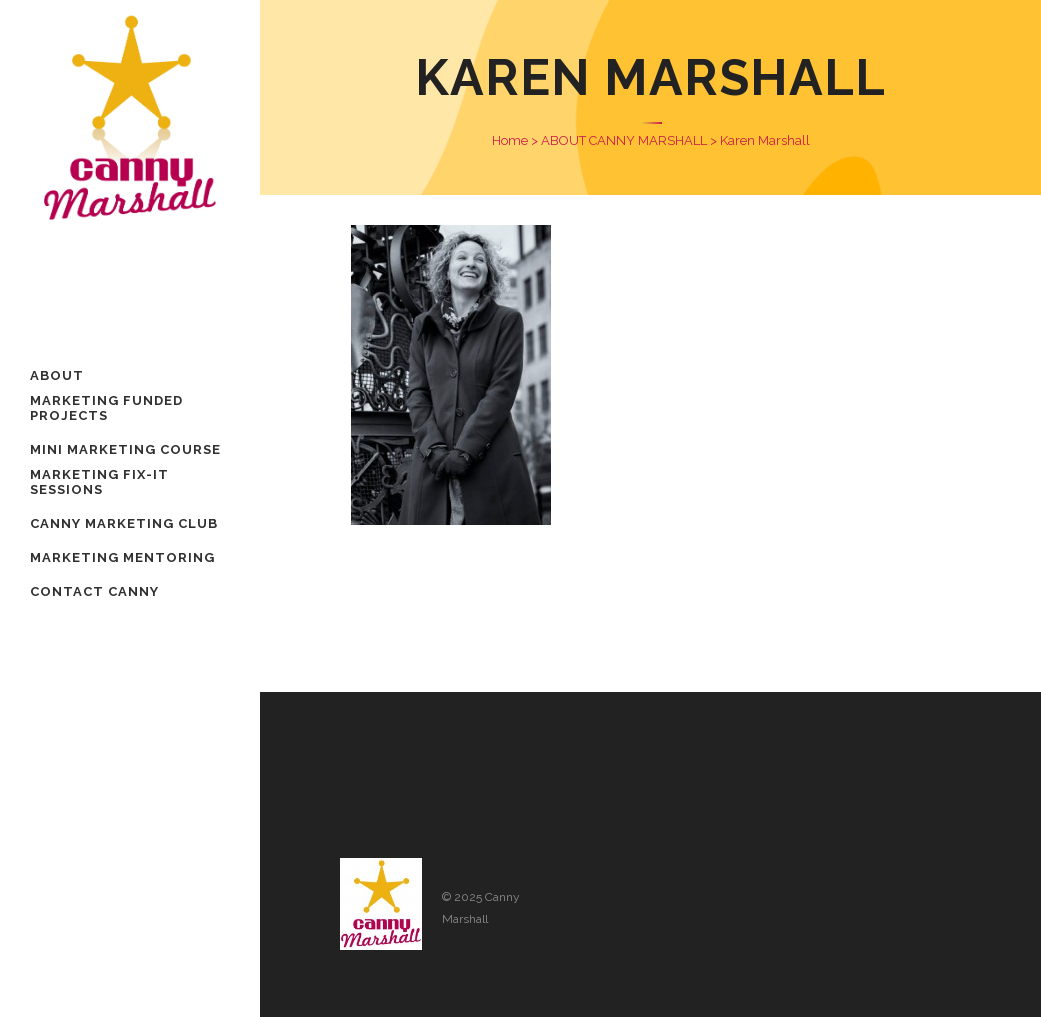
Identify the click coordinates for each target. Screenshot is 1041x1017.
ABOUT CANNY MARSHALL (624, 140)
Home (510, 140)
